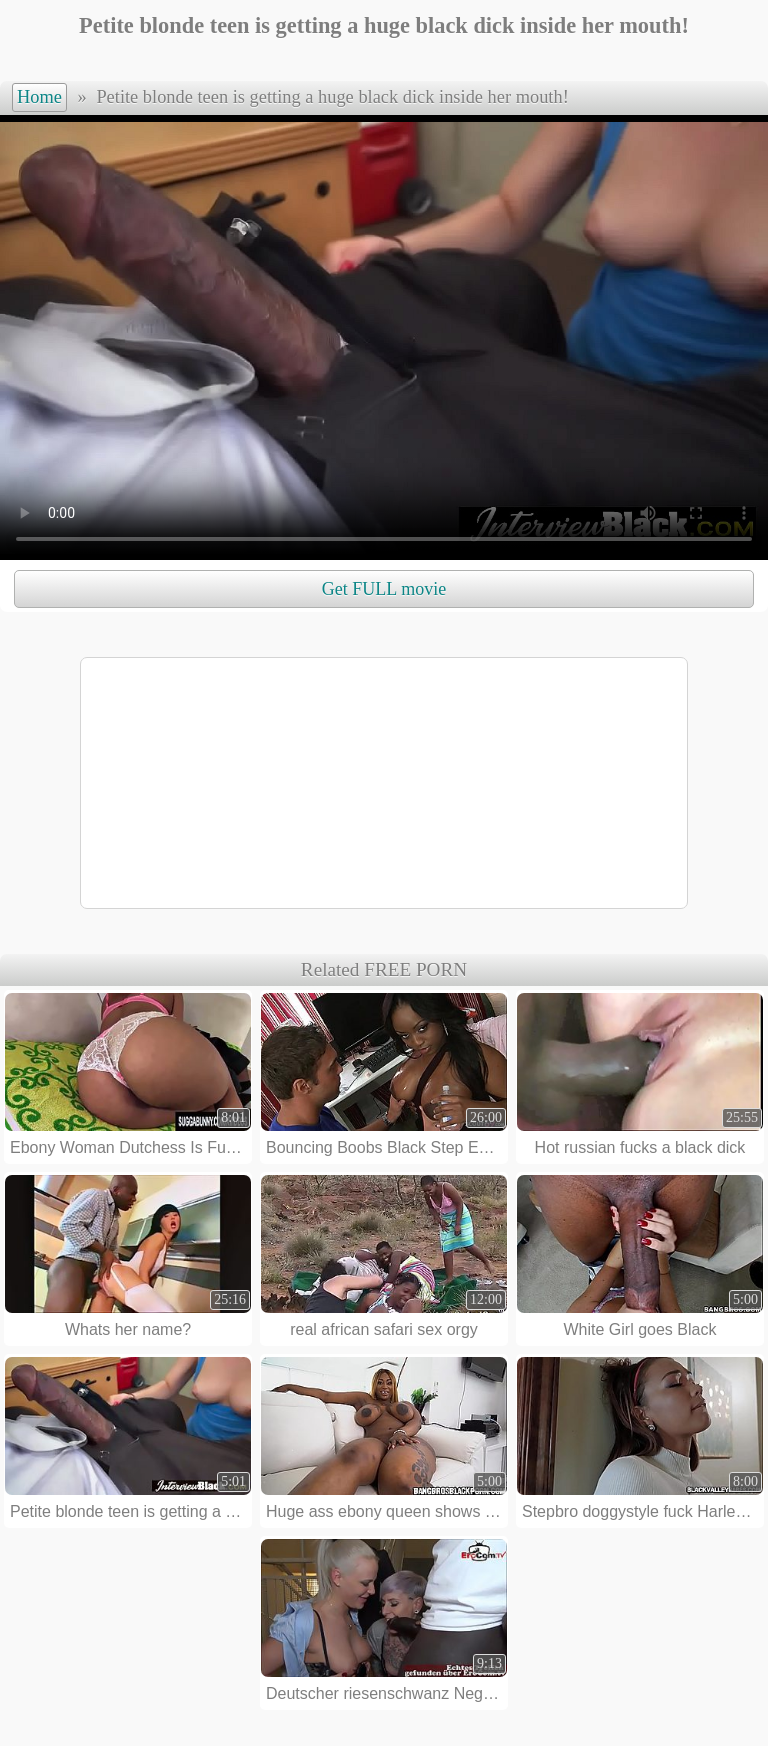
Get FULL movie (384, 589)
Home (39, 97)
